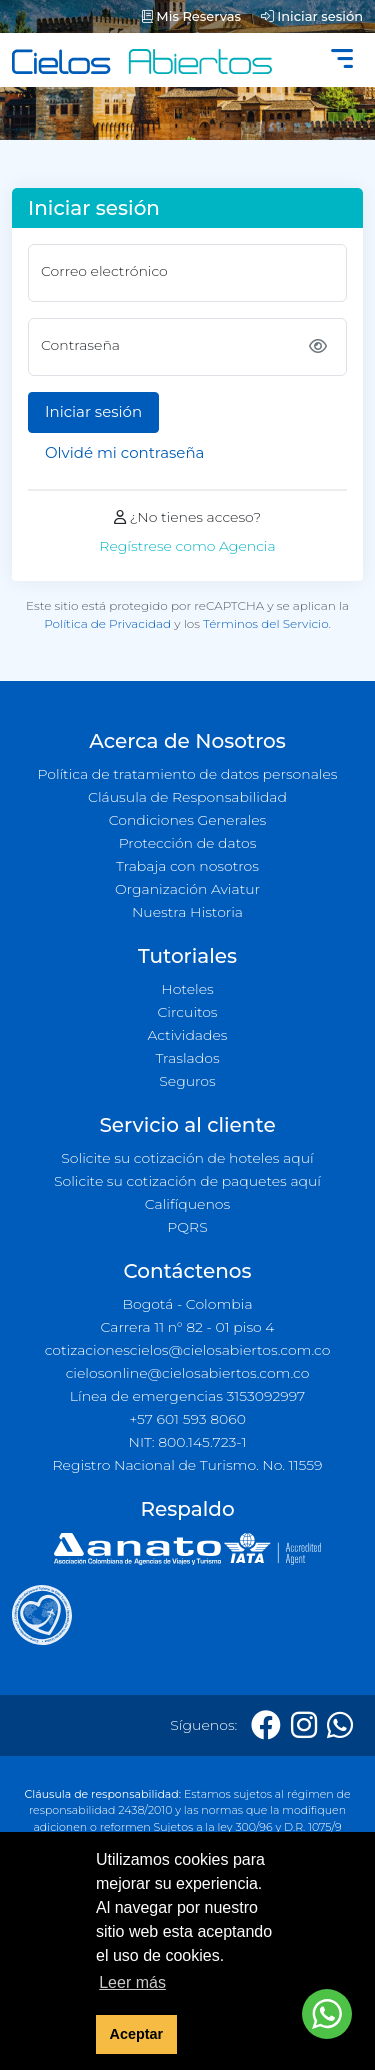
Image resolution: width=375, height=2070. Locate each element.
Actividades (187, 1035)
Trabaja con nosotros (187, 866)
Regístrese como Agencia (187, 546)
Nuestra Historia (187, 912)
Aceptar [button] (137, 2034)
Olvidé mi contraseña (124, 452)
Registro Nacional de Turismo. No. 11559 (188, 1465)
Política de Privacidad (107, 623)
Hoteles (187, 989)
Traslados (187, 1058)
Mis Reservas (191, 16)
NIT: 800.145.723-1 (188, 1442)
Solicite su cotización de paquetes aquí (187, 1181)
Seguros (187, 1081)
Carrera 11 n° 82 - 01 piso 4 (187, 1327)
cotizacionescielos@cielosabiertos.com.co (188, 1350)
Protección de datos (188, 843)
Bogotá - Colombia (187, 1304)
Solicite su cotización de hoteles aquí (187, 1158)
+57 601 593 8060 (187, 1419)
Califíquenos (187, 1204)
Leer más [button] (132, 1982)
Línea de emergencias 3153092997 (187, 1396)
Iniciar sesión (312, 16)
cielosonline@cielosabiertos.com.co (188, 1373)
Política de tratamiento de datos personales (187, 774)
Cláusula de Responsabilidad (187, 797)
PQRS (187, 1227)
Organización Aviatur (187, 889)
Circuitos (187, 1012)
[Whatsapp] (340, 1725)
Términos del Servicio (265, 623)
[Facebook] (266, 1725)
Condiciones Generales (188, 820)
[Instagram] (304, 1725)
